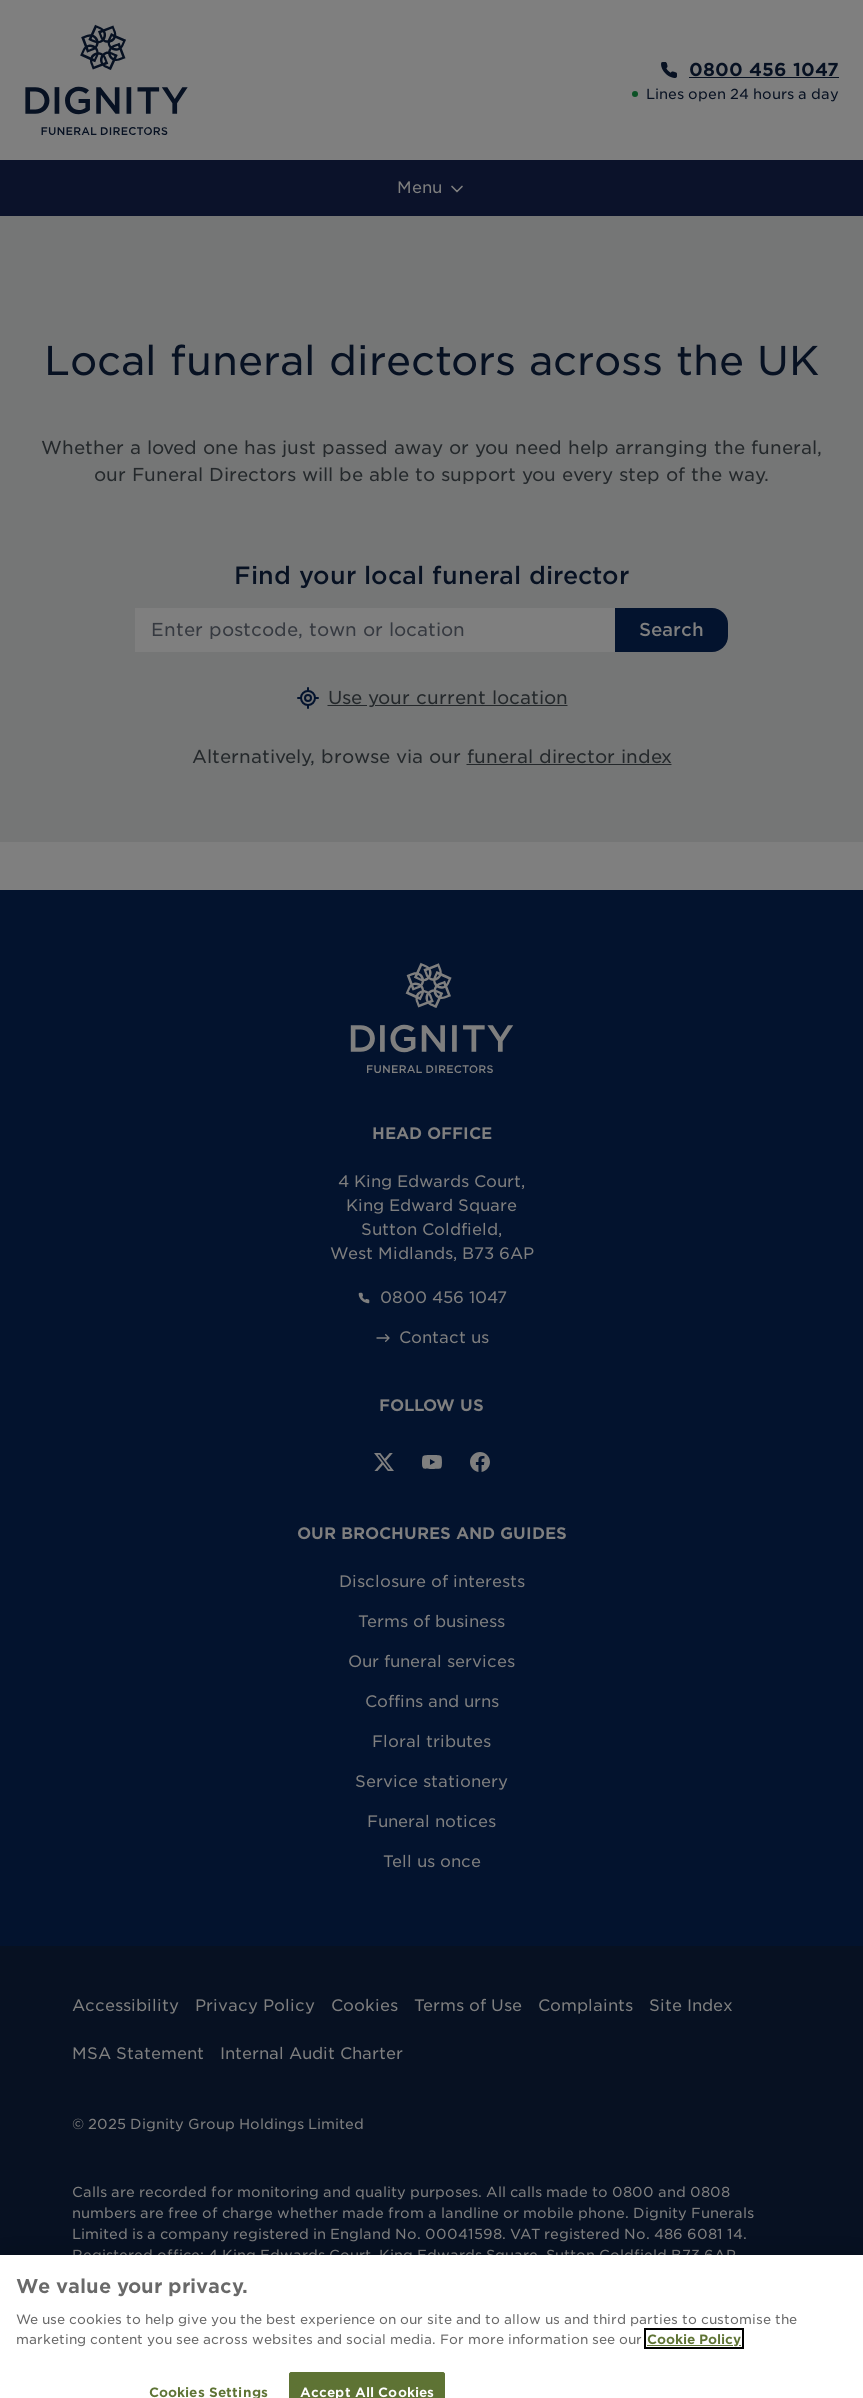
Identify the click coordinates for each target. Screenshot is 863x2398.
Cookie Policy (694, 2349)
